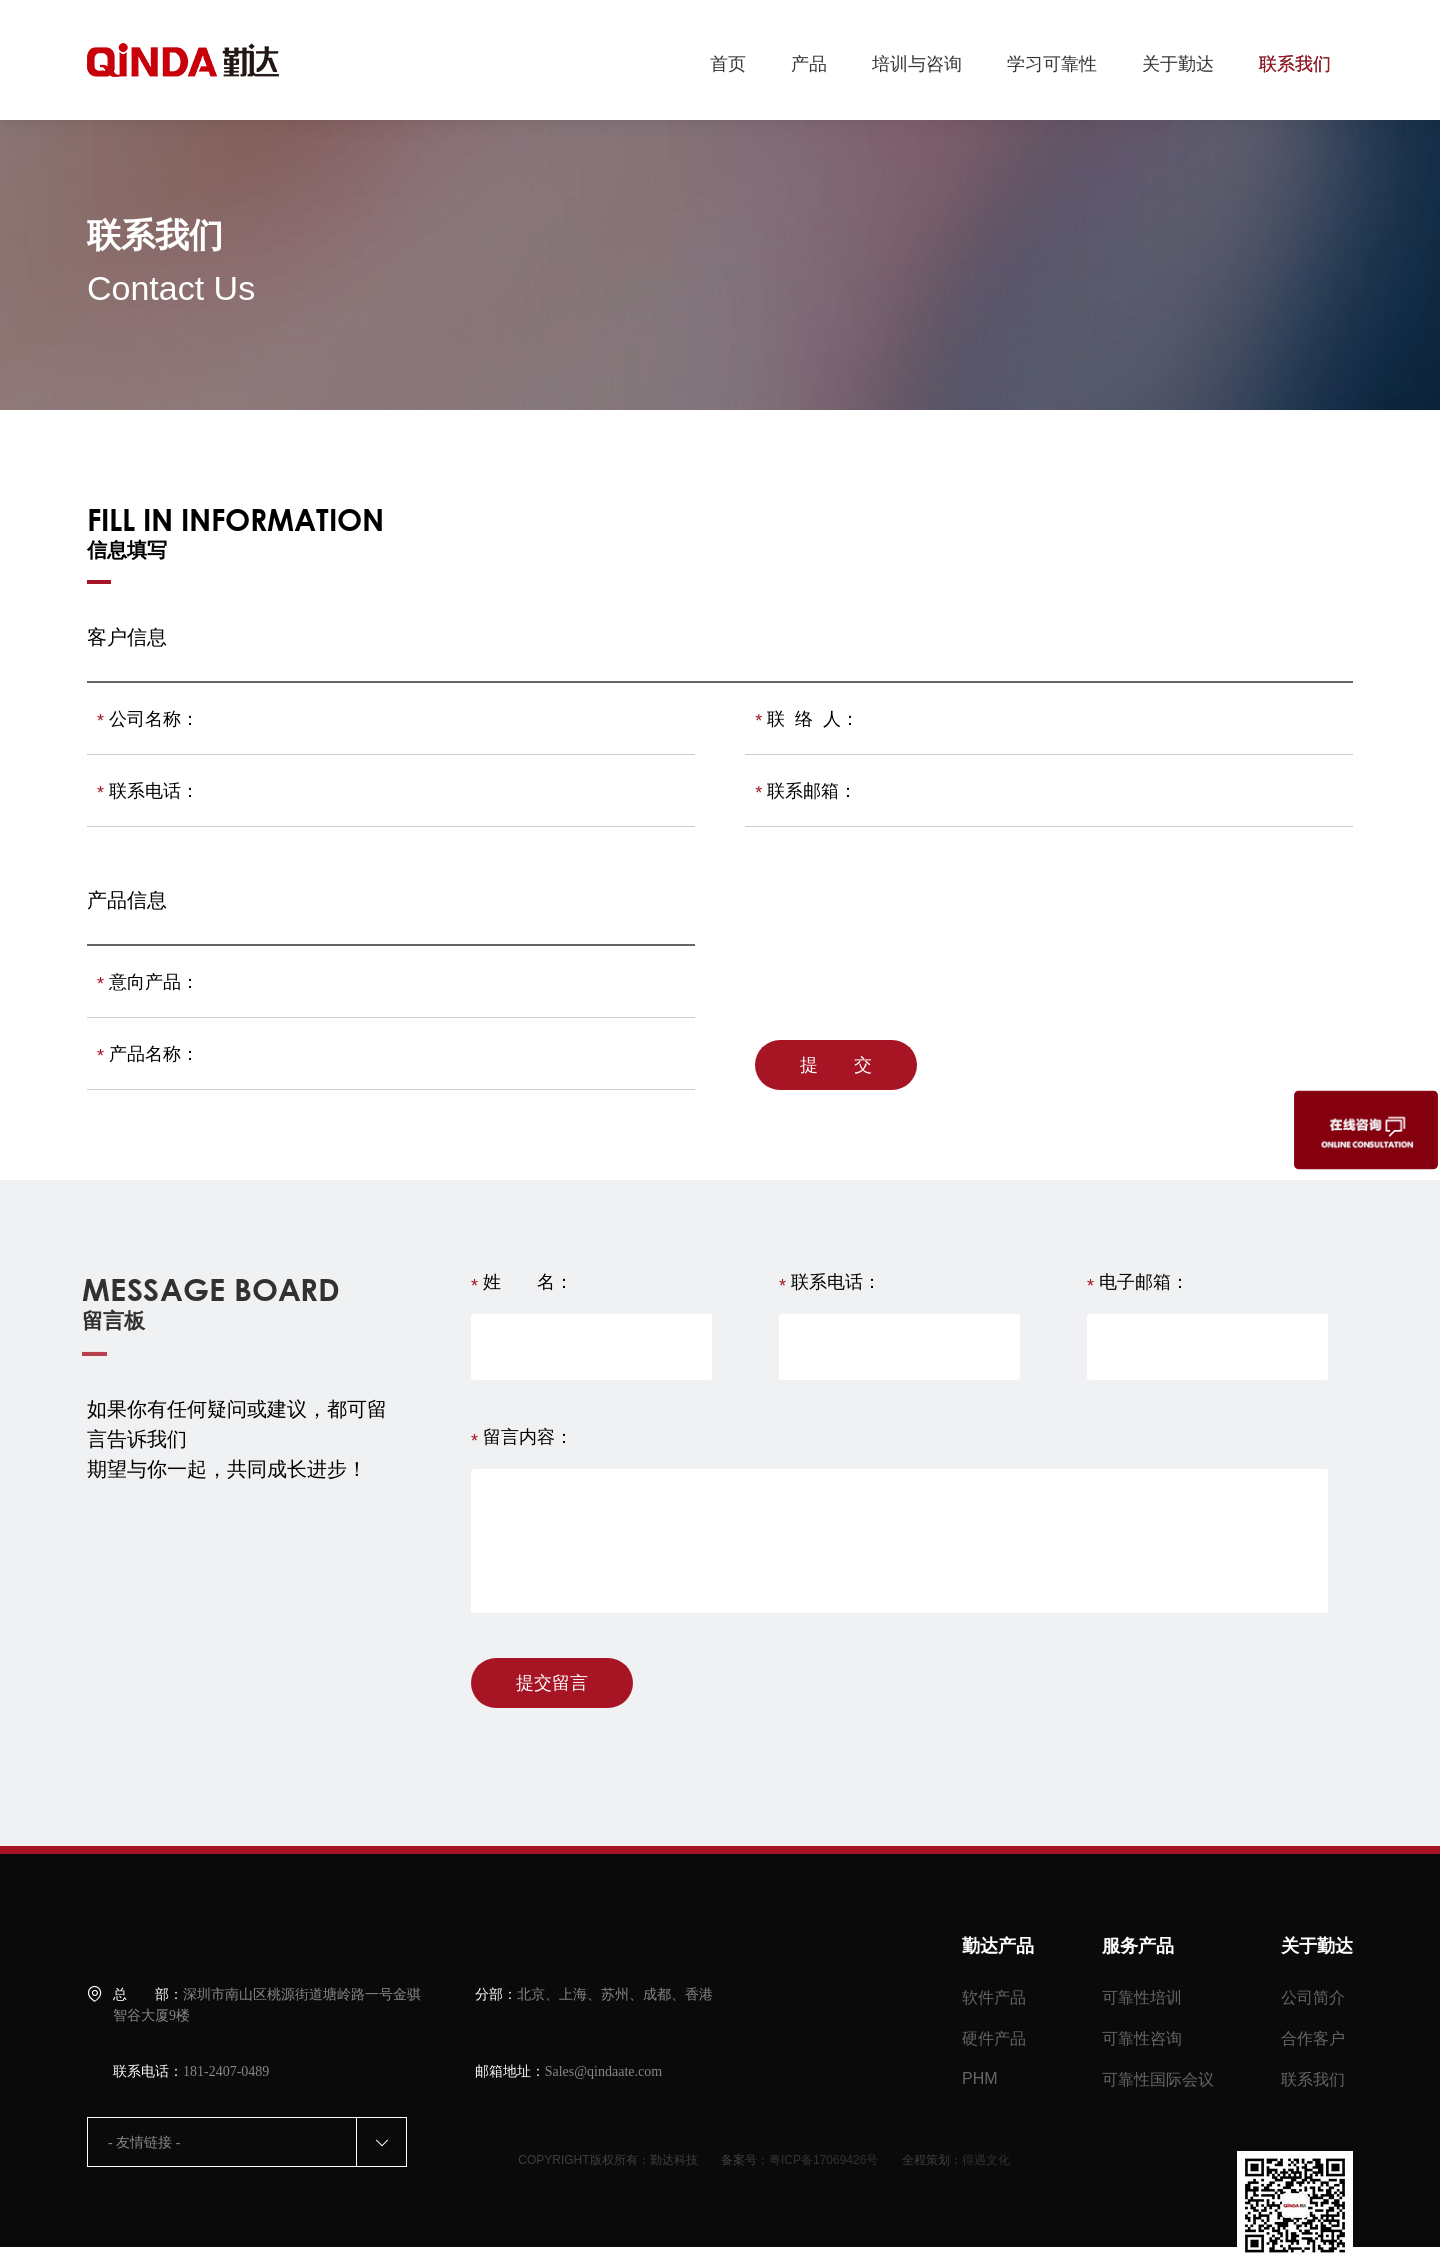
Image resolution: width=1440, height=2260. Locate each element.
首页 (728, 64)
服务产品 (1138, 1946)
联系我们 (1295, 64)
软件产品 (994, 1997)
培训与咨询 (917, 64)
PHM (980, 2078)
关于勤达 (1178, 64)
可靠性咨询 (1142, 2038)
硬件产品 (994, 2038)
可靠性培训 (1142, 1997)
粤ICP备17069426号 (823, 2160)
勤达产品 (998, 1946)
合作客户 (1313, 2038)
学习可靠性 (1052, 64)
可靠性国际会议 (1158, 2079)
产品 (809, 64)
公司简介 (1313, 1997)
